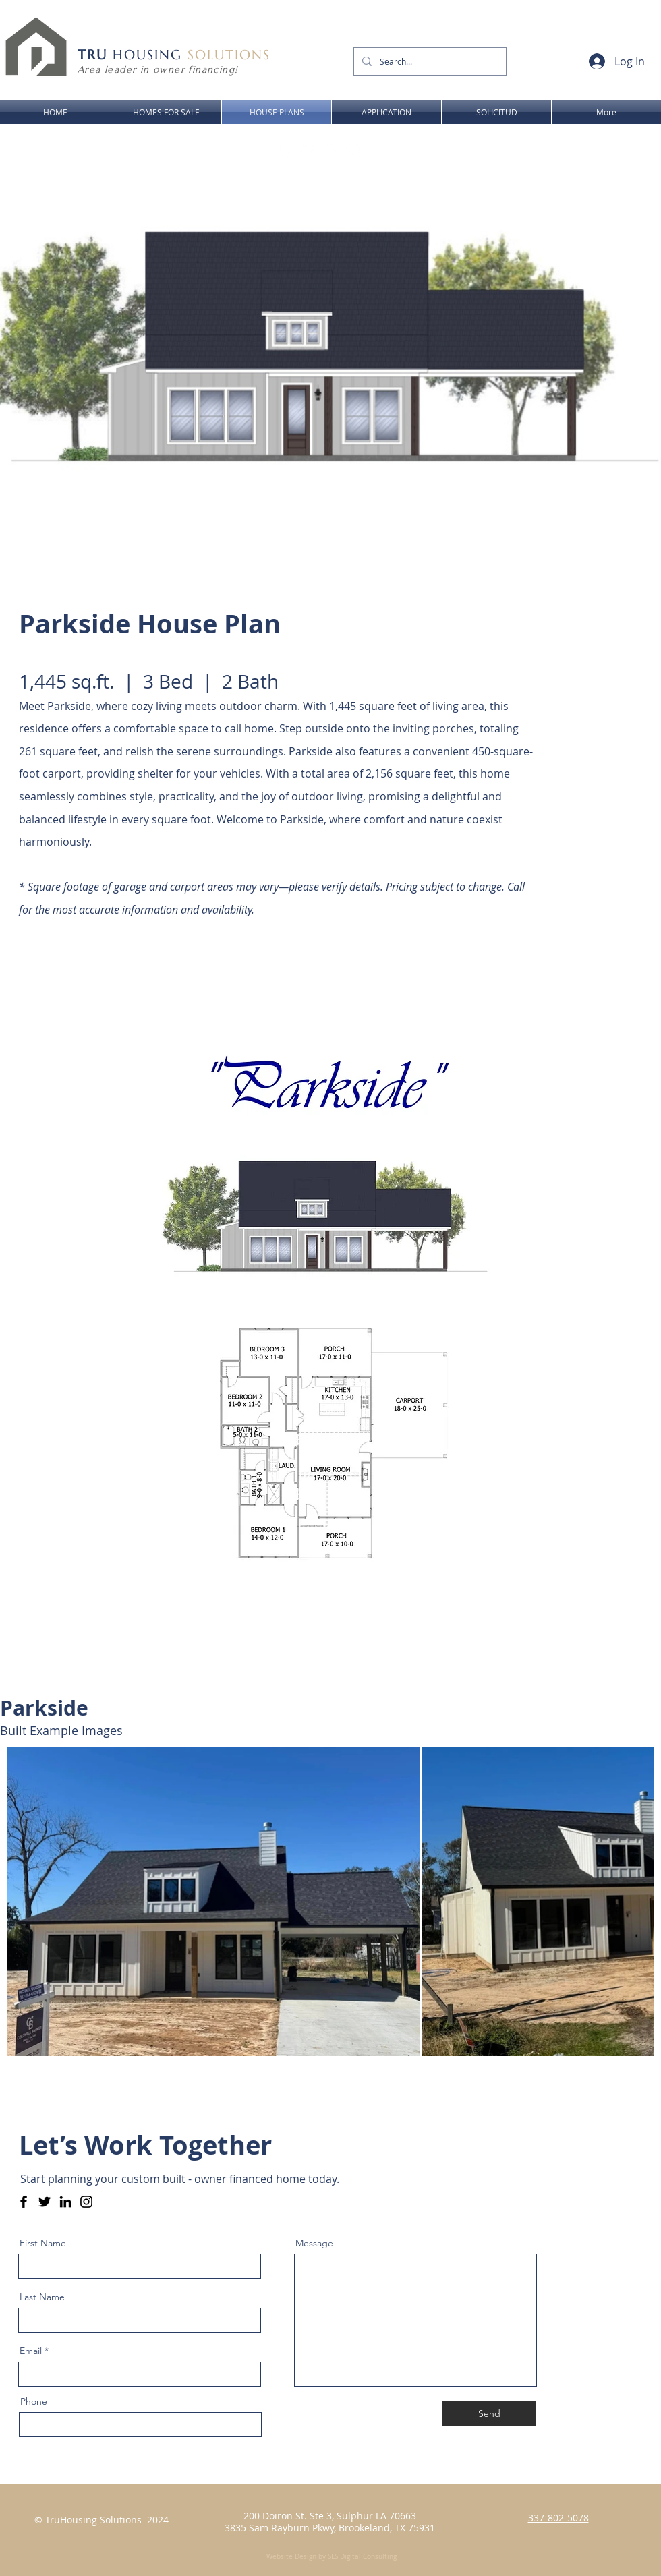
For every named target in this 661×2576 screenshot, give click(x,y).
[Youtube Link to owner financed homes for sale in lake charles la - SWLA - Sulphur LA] (330, 149)
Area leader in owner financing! (157, 69)
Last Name (42, 2297)
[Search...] (429, 61)
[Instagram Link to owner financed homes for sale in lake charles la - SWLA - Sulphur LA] (309, 149)
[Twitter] (44, 2202)
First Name (43, 2243)
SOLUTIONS (229, 55)
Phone (33, 2401)
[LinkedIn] (65, 2202)
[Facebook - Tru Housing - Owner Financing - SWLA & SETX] (24, 2202)
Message (314, 2243)
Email (31, 2350)
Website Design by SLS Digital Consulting (331, 2556)
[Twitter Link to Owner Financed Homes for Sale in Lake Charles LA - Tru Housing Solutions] (373, 149)
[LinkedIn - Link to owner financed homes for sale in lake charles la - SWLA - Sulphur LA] (352, 149)
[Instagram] (86, 2202)
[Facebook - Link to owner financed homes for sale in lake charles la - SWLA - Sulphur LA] (287, 149)
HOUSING (133, 55)
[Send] (489, 2413)
